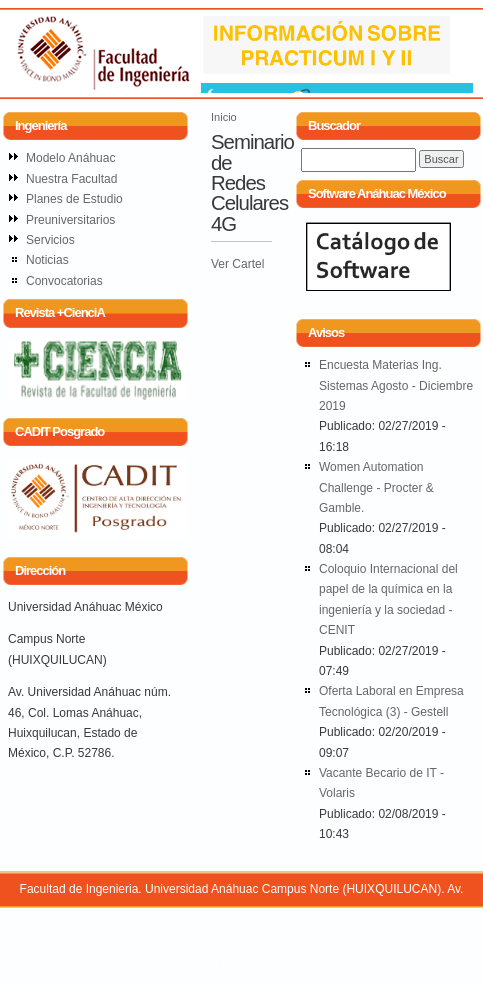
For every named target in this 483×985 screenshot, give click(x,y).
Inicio (224, 117)
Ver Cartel (237, 264)
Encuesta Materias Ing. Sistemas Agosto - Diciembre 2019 (396, 385)
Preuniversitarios (70, 220)
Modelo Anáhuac (70, 158)
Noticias (47, 260)
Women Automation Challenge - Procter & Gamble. (376, 487)
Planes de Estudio (74, 199)
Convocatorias (64, 281)
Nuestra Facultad (71, 179)
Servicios (50, 240)
